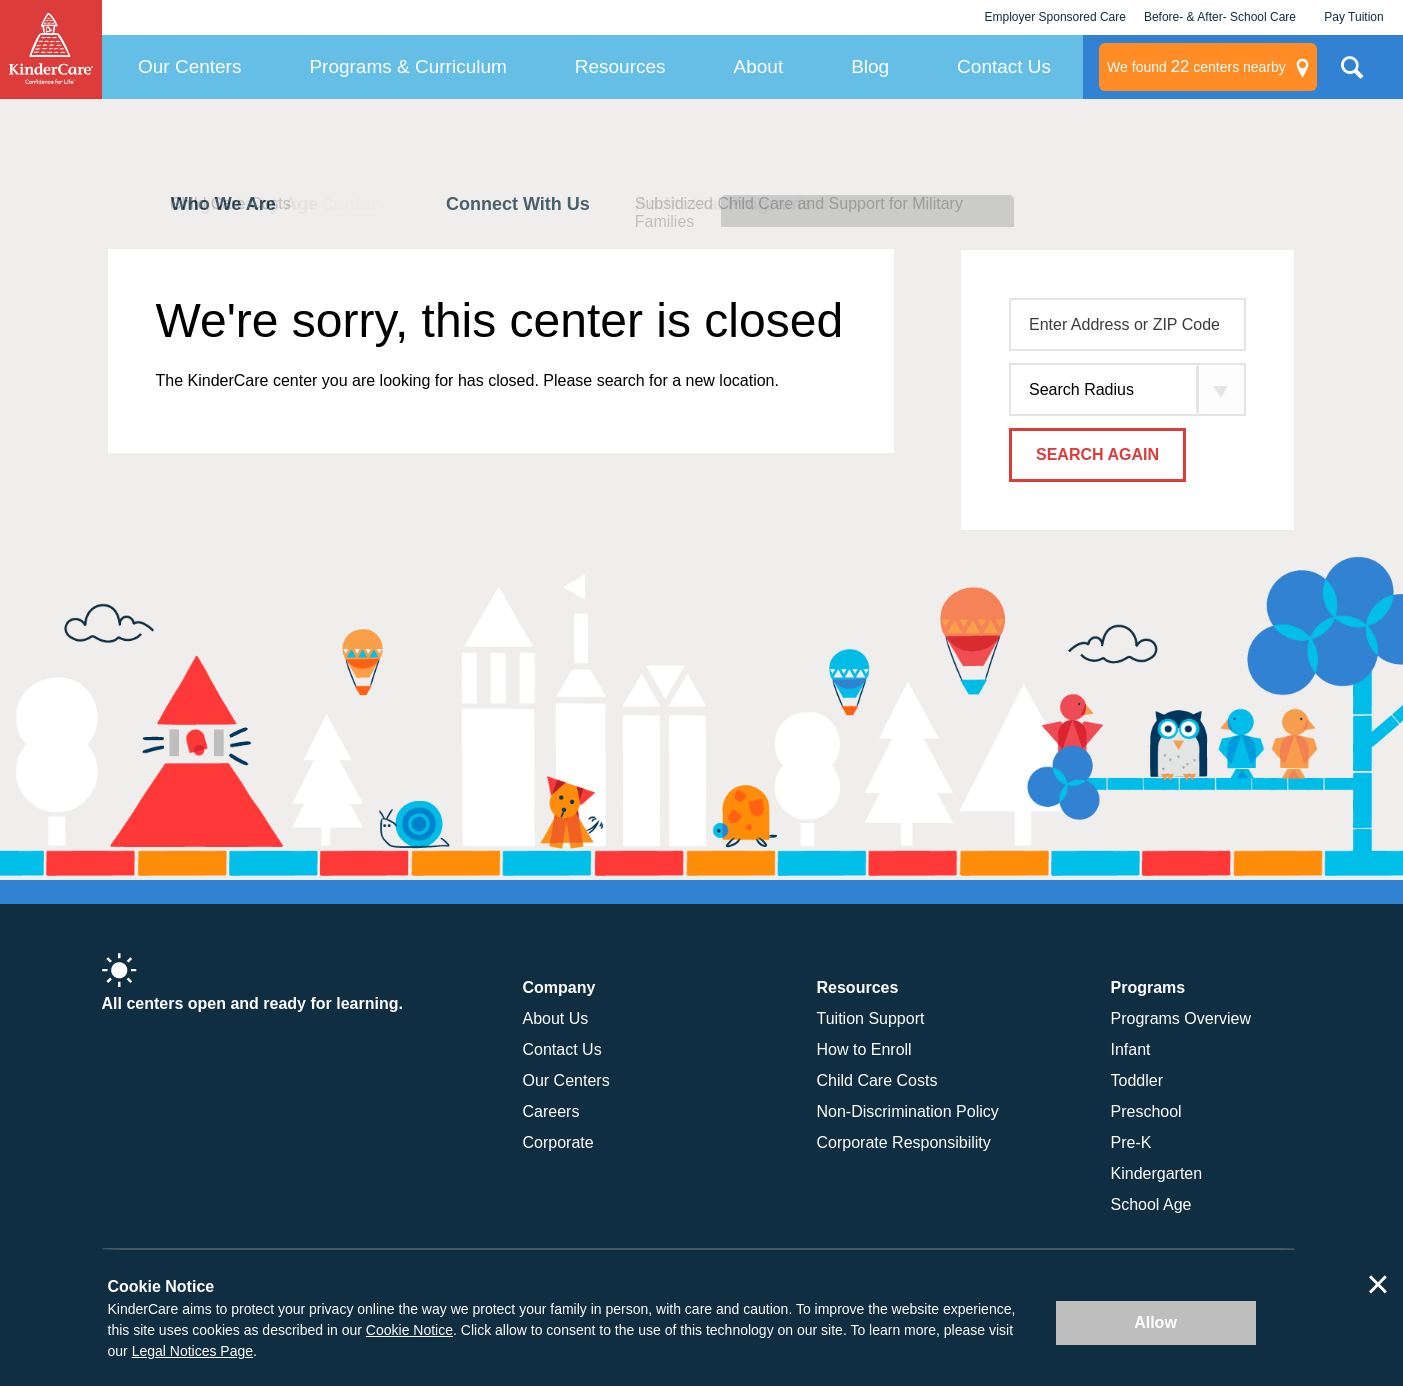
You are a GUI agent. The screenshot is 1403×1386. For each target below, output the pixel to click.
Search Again (1097, 454)
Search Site (1352, 75)
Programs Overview (1181, 1018)
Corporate (558, 1142)
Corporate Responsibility (904, 1142)
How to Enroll (864, 1049)
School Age (1151, 1204)
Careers (551, 1111)
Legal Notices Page (192, 1351)
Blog (870, 66)
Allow (1155, 1322)
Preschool (1146, 1111)
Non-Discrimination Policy (908, 1111)
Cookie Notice (409, 1330)
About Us (556, 1018)
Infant (1131, 1049)
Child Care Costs (877, 1080)
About (759, 66)
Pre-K (1131, 1142)
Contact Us (1004, 66)
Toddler (1137, 1080)
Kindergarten (1157, 1173)
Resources (620, 66)
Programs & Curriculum (407, 66)
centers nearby (1196, 67)
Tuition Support (871, 1018)
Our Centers (189, 66)
